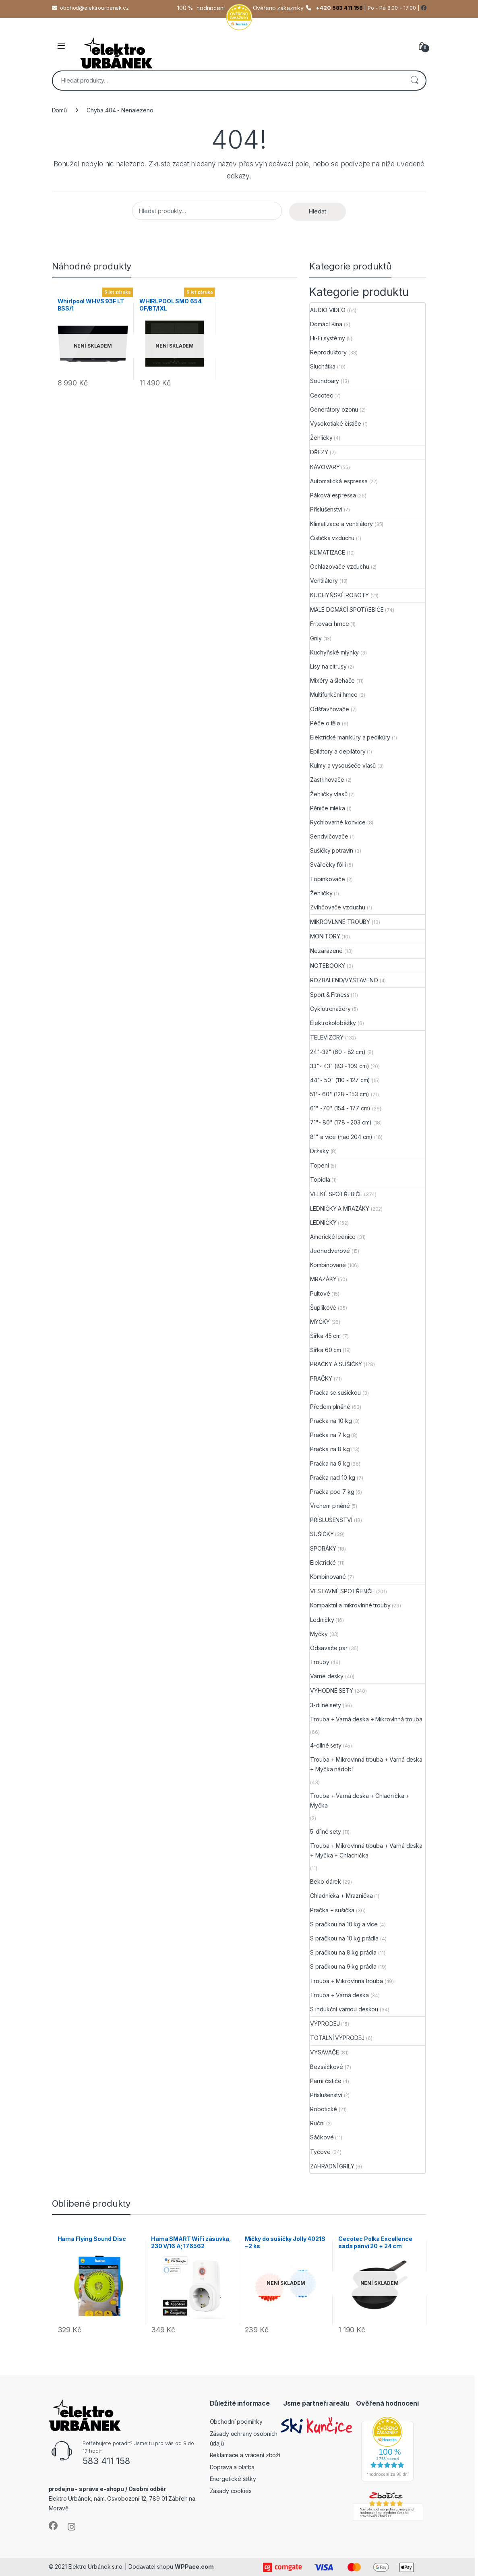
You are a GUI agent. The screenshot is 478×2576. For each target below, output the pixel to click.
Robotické (323, 2109)
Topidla (320, 1179)
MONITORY (325, 936)
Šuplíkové (323, 1307)
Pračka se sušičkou (335, 1392)
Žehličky (321, 437)
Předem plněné (330, 1406)
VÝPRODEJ (324, 2023)
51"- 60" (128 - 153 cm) (339, 1094)
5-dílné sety (325, 1831)
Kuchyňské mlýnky (334, 652)
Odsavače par (328, 1647)
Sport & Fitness (329, 994)
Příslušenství (326, 509)
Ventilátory (323, 580)
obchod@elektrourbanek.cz (94, 7)
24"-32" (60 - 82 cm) (337, 1051)
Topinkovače (327, 879)
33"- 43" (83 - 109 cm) (339, 1065)
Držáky (319, 1150)
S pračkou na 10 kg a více (344, 1924)
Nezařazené (326, 950)
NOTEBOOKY (327, 965)
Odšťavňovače (329, 709)
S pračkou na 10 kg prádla (344, 1938)
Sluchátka (322, 366)
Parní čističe (325, 2080)
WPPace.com (194, 2566)
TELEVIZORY (326, 1037)
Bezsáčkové (326, 2066)
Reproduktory (328, 352)
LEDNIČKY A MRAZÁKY (339, 1208)
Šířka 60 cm (325, 1349)
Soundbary (324, 380)
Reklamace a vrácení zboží (245, 2455)
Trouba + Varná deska (339, 1995)
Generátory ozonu (334, 409)
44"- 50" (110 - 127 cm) (340, 1080)
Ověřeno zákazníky (278, 7)
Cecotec (321, 395)
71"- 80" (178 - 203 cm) (341, 1122)
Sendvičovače (329, 836)
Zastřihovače (327, 779)
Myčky (318, 1633)
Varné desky (326, 1676)
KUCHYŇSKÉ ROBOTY (339, 595)
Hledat (414, 80)
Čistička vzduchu (332, 537)
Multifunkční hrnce (333, 694)
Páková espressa (333, 495)
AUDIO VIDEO (327, 309)
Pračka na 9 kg (330, 1463)
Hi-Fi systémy (327, 338)
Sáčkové (321, 2137)
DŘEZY (319, 452)
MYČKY (319, 1321)
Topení (319, 1165)
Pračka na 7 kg (330, 1434)
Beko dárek (325, 1881)
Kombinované (328, 1264)
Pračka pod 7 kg (332, 1491)
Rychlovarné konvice (337, 822)
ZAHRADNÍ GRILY (332, 2166)
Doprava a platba (232, 2467)
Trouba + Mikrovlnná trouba (346, 1981)
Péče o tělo (325, 723)
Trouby (319, 1662)
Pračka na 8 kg (330, 1448)
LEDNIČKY (323, 1222)
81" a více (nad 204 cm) (341, 1136)
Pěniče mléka (327, 808)
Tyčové (320, 2151)
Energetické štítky (233, 2478)
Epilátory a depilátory (337, 751)
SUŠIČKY (321, 1533)
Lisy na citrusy (328, 666)
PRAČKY (321, 1378)
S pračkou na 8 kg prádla (343, 1952)
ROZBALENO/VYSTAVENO (344, 980)
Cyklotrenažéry (330, 1008)
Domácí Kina (326, 324)
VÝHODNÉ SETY (331, 1690)
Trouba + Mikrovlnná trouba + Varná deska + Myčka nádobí (366, 1764)
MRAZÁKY (323, 1279)
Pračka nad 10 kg (332, 1477)
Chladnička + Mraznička (341, 1895)
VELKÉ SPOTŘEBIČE (336, 1194)
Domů (59, 110)
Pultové (320, 1293)
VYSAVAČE (324, 2052)
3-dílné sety (325, 1705)
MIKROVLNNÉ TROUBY (340, 921)
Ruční (317, 2123)
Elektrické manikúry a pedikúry (350, 737)
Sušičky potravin (331, 850)
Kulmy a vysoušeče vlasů (343, 765)
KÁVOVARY (324, 467)
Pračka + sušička (332, 1910)
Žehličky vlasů (328, 794)
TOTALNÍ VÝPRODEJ (337, 2037)
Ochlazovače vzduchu (339, 566)
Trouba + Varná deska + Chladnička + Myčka (359, 1800)
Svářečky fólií (328, 864)
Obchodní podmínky (236, 2421)
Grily (315, 638)
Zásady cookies (231, 2490)
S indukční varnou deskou (344, 2009)
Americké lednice (333, 1236)
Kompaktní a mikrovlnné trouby (350, 1605)
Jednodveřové (330, 1250)
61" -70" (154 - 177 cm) (340, 1108)
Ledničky (322, 1619)
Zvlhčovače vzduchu (337, 907)
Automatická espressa (338, 481)
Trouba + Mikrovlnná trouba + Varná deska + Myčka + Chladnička (366, 1850)
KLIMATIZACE (327, 552)
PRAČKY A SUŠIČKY (336, 1363)
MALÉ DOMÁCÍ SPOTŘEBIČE (346, 609)
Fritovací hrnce (329, 623)
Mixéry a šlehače (332, 680)
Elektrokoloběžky (333, 1022)
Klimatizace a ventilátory (341, 523)
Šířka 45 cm (325, 1335)
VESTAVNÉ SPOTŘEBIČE (342, 1591)
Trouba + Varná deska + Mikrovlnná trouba (366, 1719)
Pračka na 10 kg (331, 1420)
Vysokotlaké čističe (335, 423)
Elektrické (323, 1562)
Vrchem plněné (330, 1505)
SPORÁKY (323, 1548)
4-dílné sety (325, 1745)
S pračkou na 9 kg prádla (343, 1966)
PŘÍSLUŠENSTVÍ (331, 1519)
